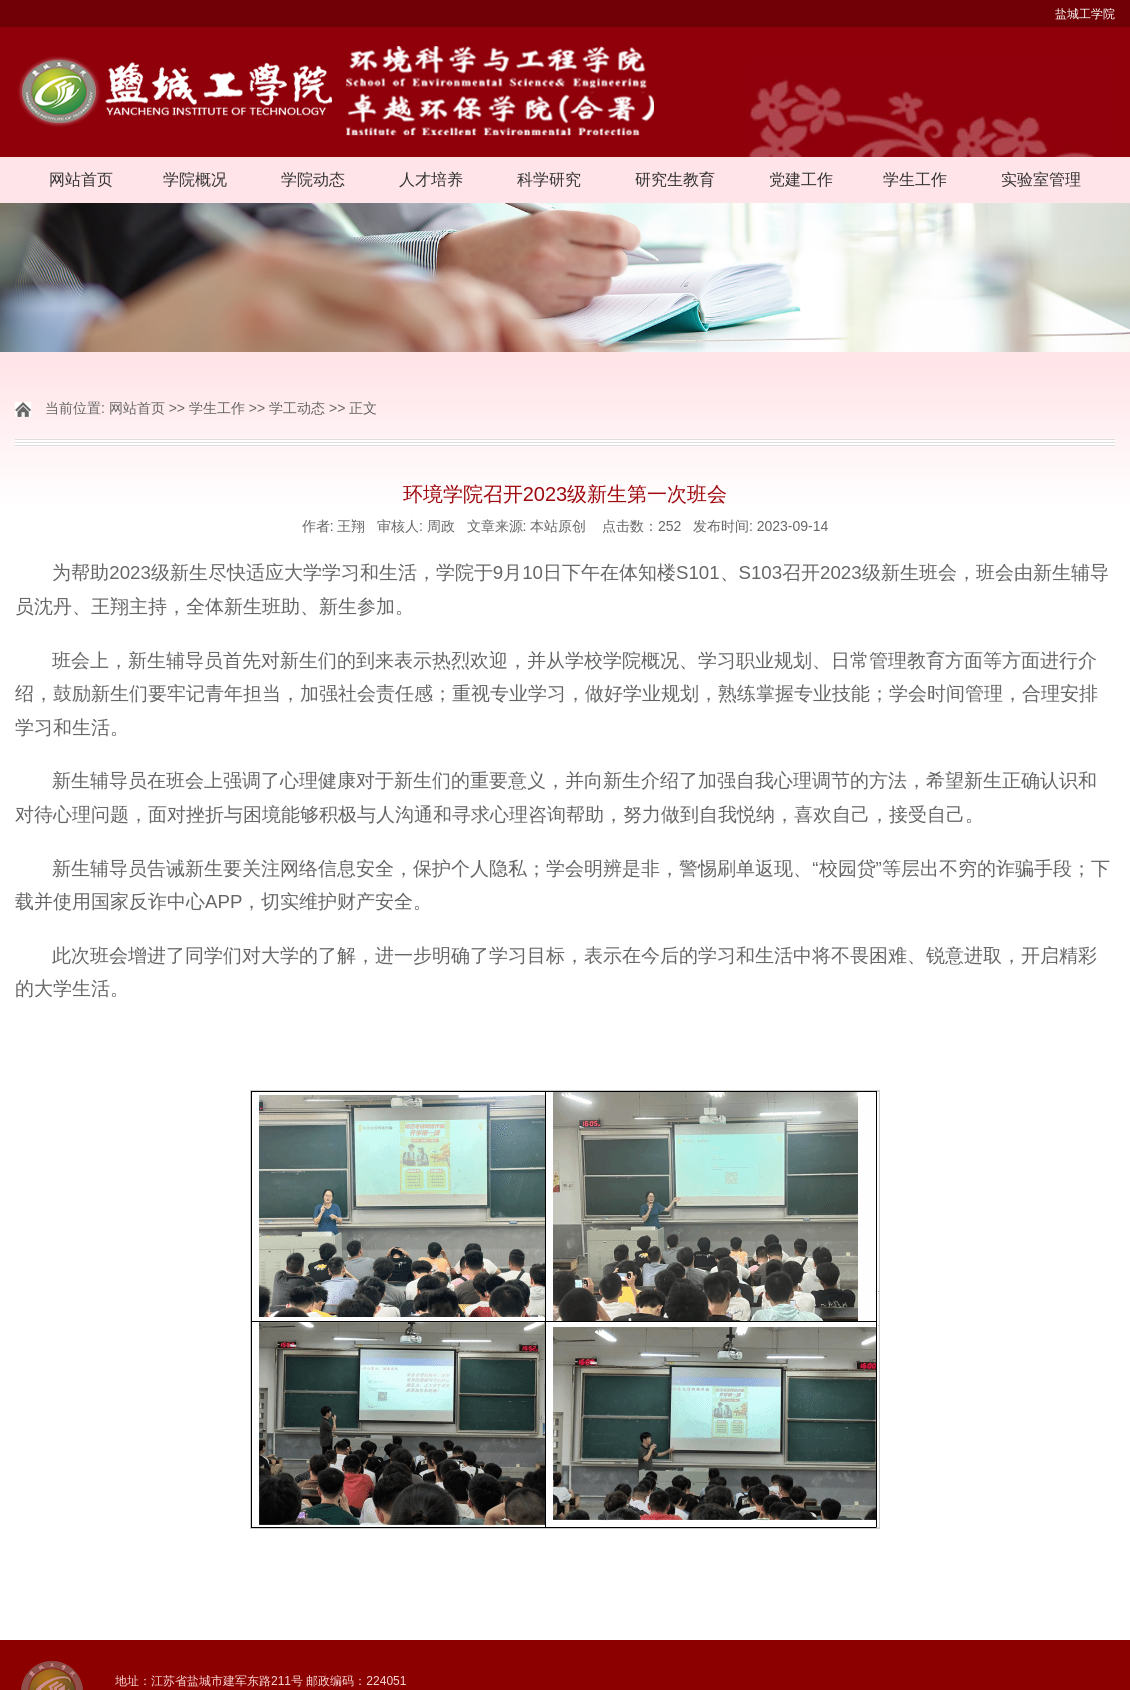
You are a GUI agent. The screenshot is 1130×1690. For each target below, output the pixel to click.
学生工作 (915, 179)
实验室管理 (1041, 179)
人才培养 (431, 179)
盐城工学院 (1085, 14)
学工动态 (297, 408)
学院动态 (313, 179)
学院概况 (195, 179)
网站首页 (81, 179)
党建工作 (801, 179)
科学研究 (549, 179)
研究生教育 (675, 179)
